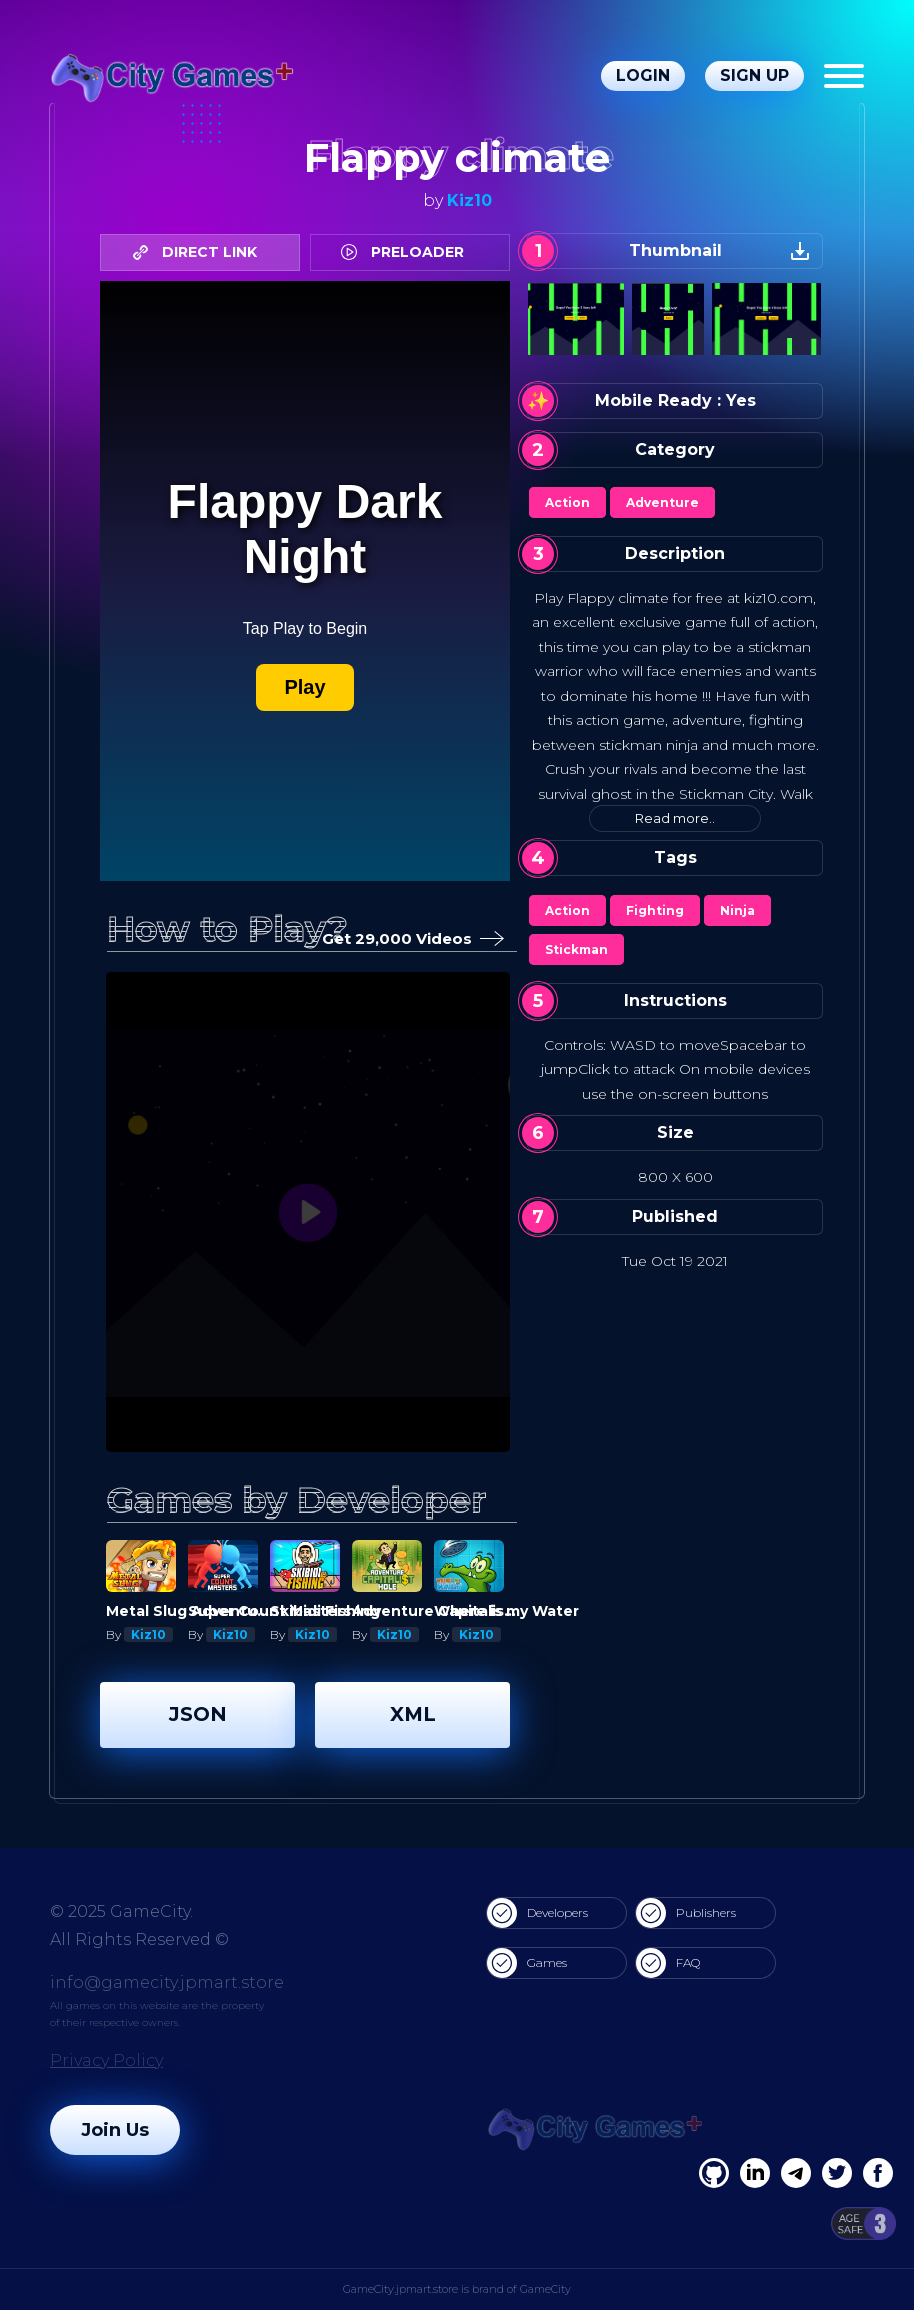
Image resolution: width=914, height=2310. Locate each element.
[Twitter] (837, 2173)
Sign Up (754, 75)
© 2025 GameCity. (121, 1911)
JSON (198, 1714)
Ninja (737, 910)
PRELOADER (407, 252)
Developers (537, 1913)
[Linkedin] (796, 2173)
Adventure (662, 502)
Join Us (115, 2130)
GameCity (545, 2289)
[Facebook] (714, 2173)
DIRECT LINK (200, 252)
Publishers (686, 1913)
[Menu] (844, 76)
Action (567, 502)
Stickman (576, 949)
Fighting (655, 910)
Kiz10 (469, 200)
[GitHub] (878, 2173)
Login (643, 75)
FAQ (668, 1963)
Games (527, 1963)
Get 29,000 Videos (409, 939)
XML (413, 1714)
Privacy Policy (106, 2060)
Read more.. (675, 818)
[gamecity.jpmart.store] (174, 76)
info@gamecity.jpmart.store (167, 1982)
